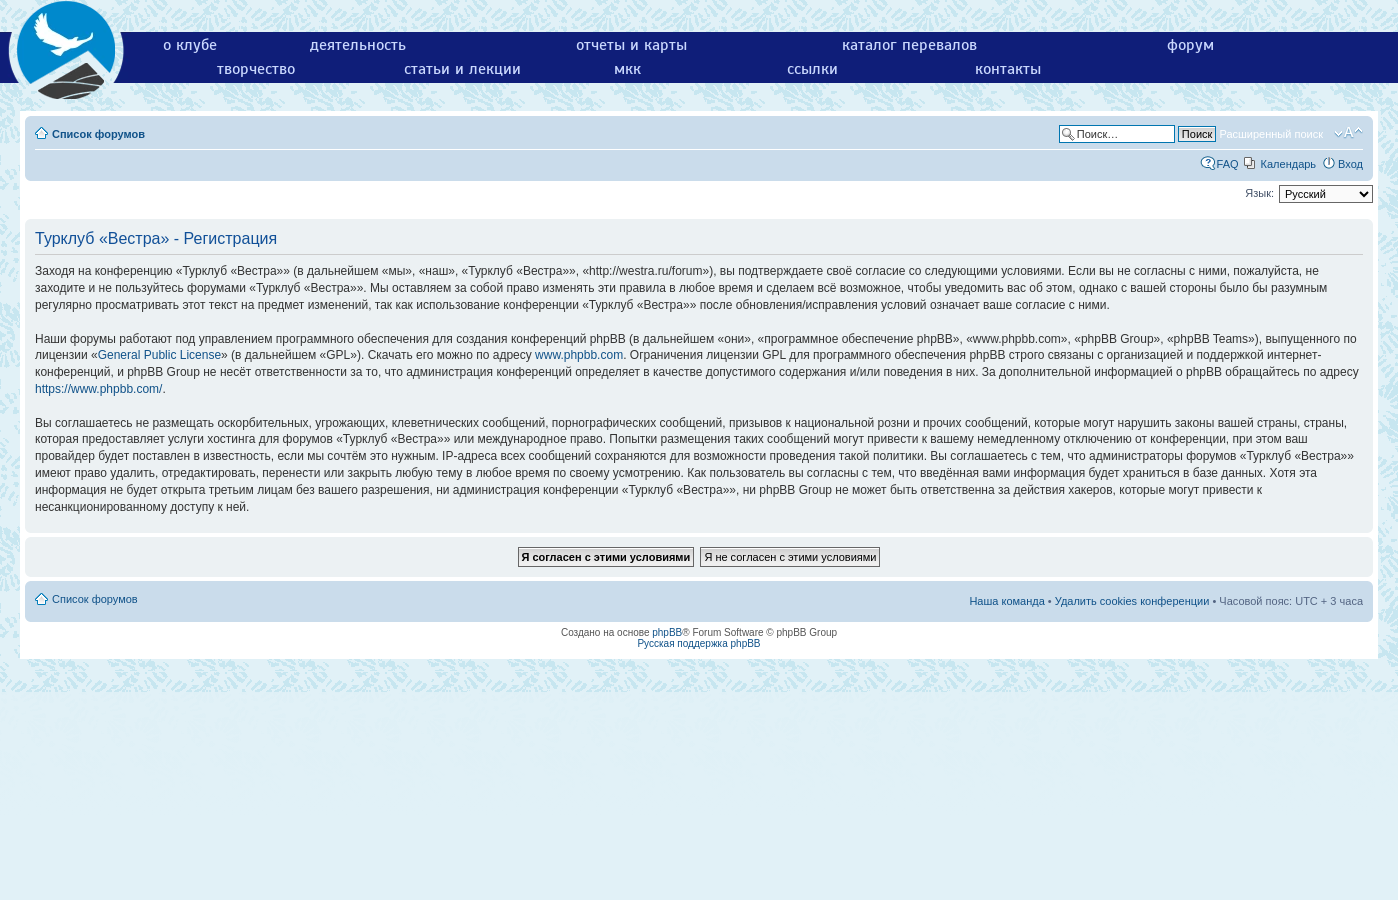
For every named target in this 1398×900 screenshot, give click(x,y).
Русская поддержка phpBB (698, 643)
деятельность (358, 45)
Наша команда (1006, 601)
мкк (627, 69)
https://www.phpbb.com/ (98, 389)
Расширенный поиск (1271, 134)
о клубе (190, 45)
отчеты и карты (631, 45)
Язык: (1259, 193)
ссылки (812, 69)
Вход (1350, 164)
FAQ (1228, 164)
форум (1190, 45)
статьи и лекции (462, 69)
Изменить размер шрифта (1348, 133)
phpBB (667, 632)
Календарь (1289, 164)
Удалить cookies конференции (1132, 601)
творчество (256, 69)
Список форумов (98, 134)
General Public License (159, 355)
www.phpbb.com (579, 355)
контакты (1008, 69)
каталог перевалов (909, 45)
